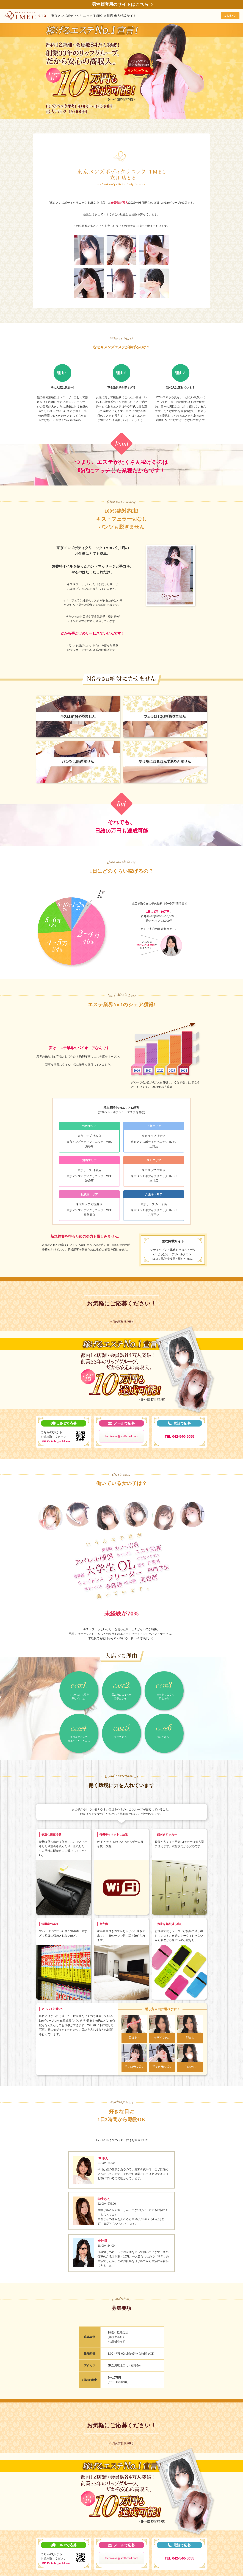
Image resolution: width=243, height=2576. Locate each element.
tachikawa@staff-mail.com (121, 1436)
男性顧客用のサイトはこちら (120, 4)
